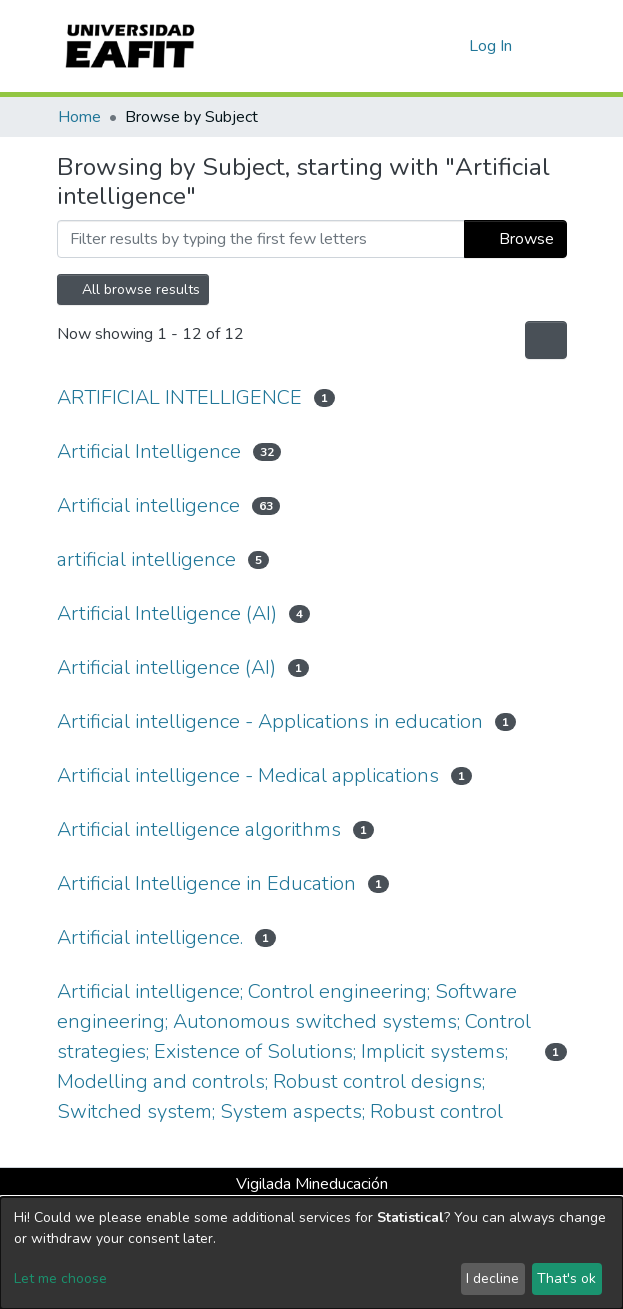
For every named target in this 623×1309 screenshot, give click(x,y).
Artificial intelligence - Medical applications (248, 775)
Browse (515, 239)
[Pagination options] (546, 340)
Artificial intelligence (148, 505)
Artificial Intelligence (149, 451)
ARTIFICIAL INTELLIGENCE (179, 397)
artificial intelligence (146, 559)
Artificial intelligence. (150, 937)
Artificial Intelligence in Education (206, 883)
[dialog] (311, 1253)
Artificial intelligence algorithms (199, 829)
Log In (491, 46)
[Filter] (261, 239)
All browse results (133, 289)
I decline (492, 1278)
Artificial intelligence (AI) (166, 667)
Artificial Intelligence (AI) (167, 613)
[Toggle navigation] (554, 46)
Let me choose (60, 1278)
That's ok (566, 1278)
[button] (450, 46)
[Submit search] (421, 46)
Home (79, 117)
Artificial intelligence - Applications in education (270, 721)
